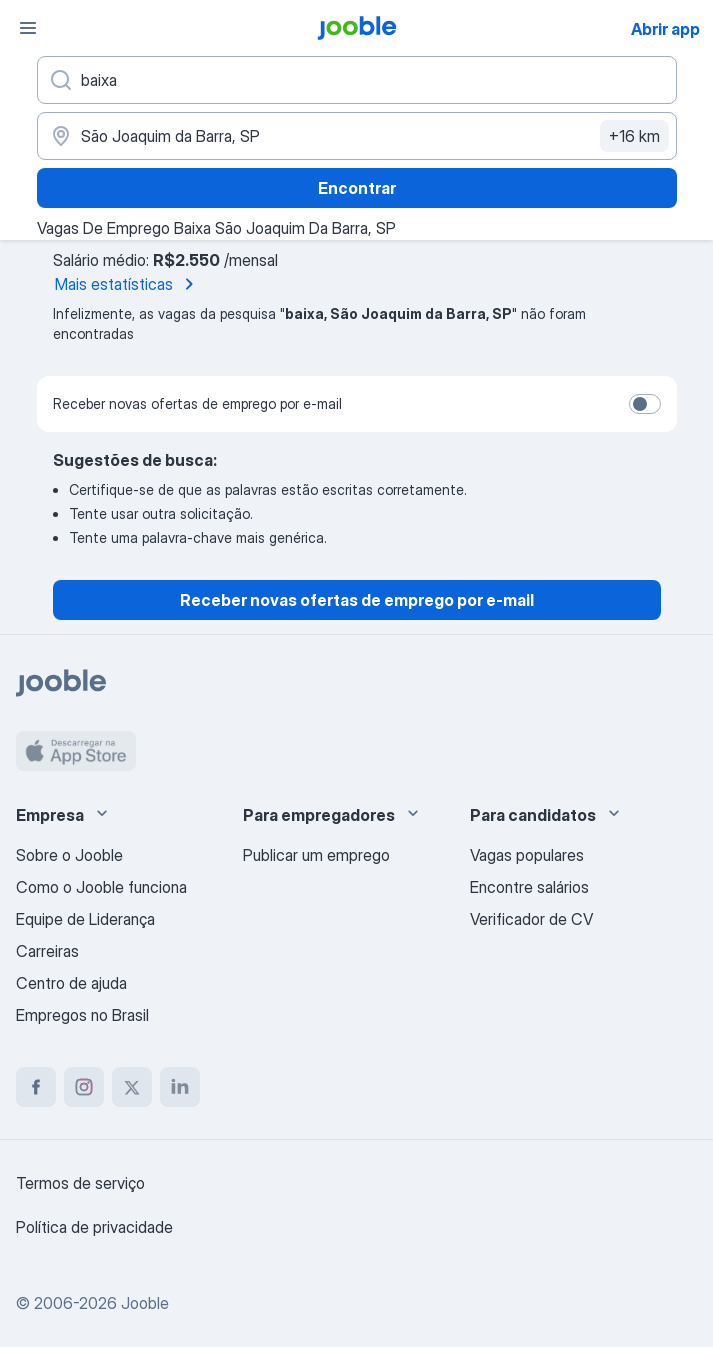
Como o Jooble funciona (101, 887)
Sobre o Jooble (69, 855)
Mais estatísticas (128, 284)
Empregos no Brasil (82, 1015)
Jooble (145, 1303)
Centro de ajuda (71, 983)
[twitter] (132, 1087)
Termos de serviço (80, 1183)
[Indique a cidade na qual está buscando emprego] (357, 136)
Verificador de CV (531, 919)
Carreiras (47, 951)
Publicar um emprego (316, 855)
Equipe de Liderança (85, 919)
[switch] (645, 404)
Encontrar (357, 188)
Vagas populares (527, 855)
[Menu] (28, 28)
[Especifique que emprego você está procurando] (357, 80)
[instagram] (84, 1087)
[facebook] (36, 1087)
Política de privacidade (94, 1227)
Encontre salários (529, 887)
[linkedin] (180, 1087)
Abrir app (665, 29)
